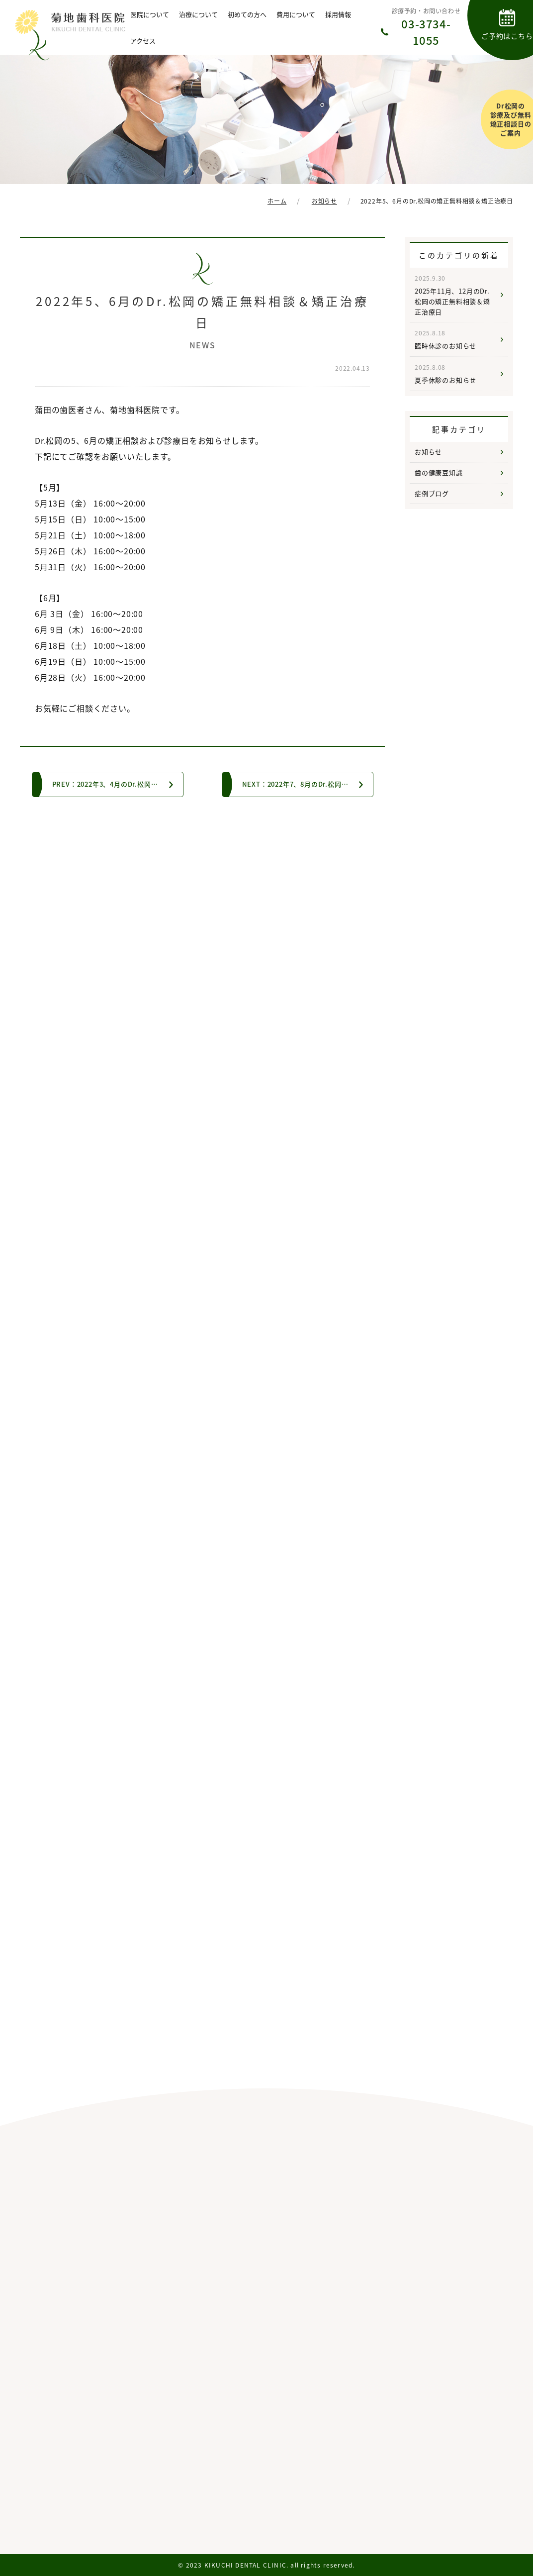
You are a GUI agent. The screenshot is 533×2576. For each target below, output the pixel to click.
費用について (295, 14)
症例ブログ (432, 493)
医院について (149, 14)
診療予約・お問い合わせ (426, 27)
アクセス (143, 40)
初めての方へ (247, 14)
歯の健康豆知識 (439, 472)
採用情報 (338, 14)
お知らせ (428, 451)
